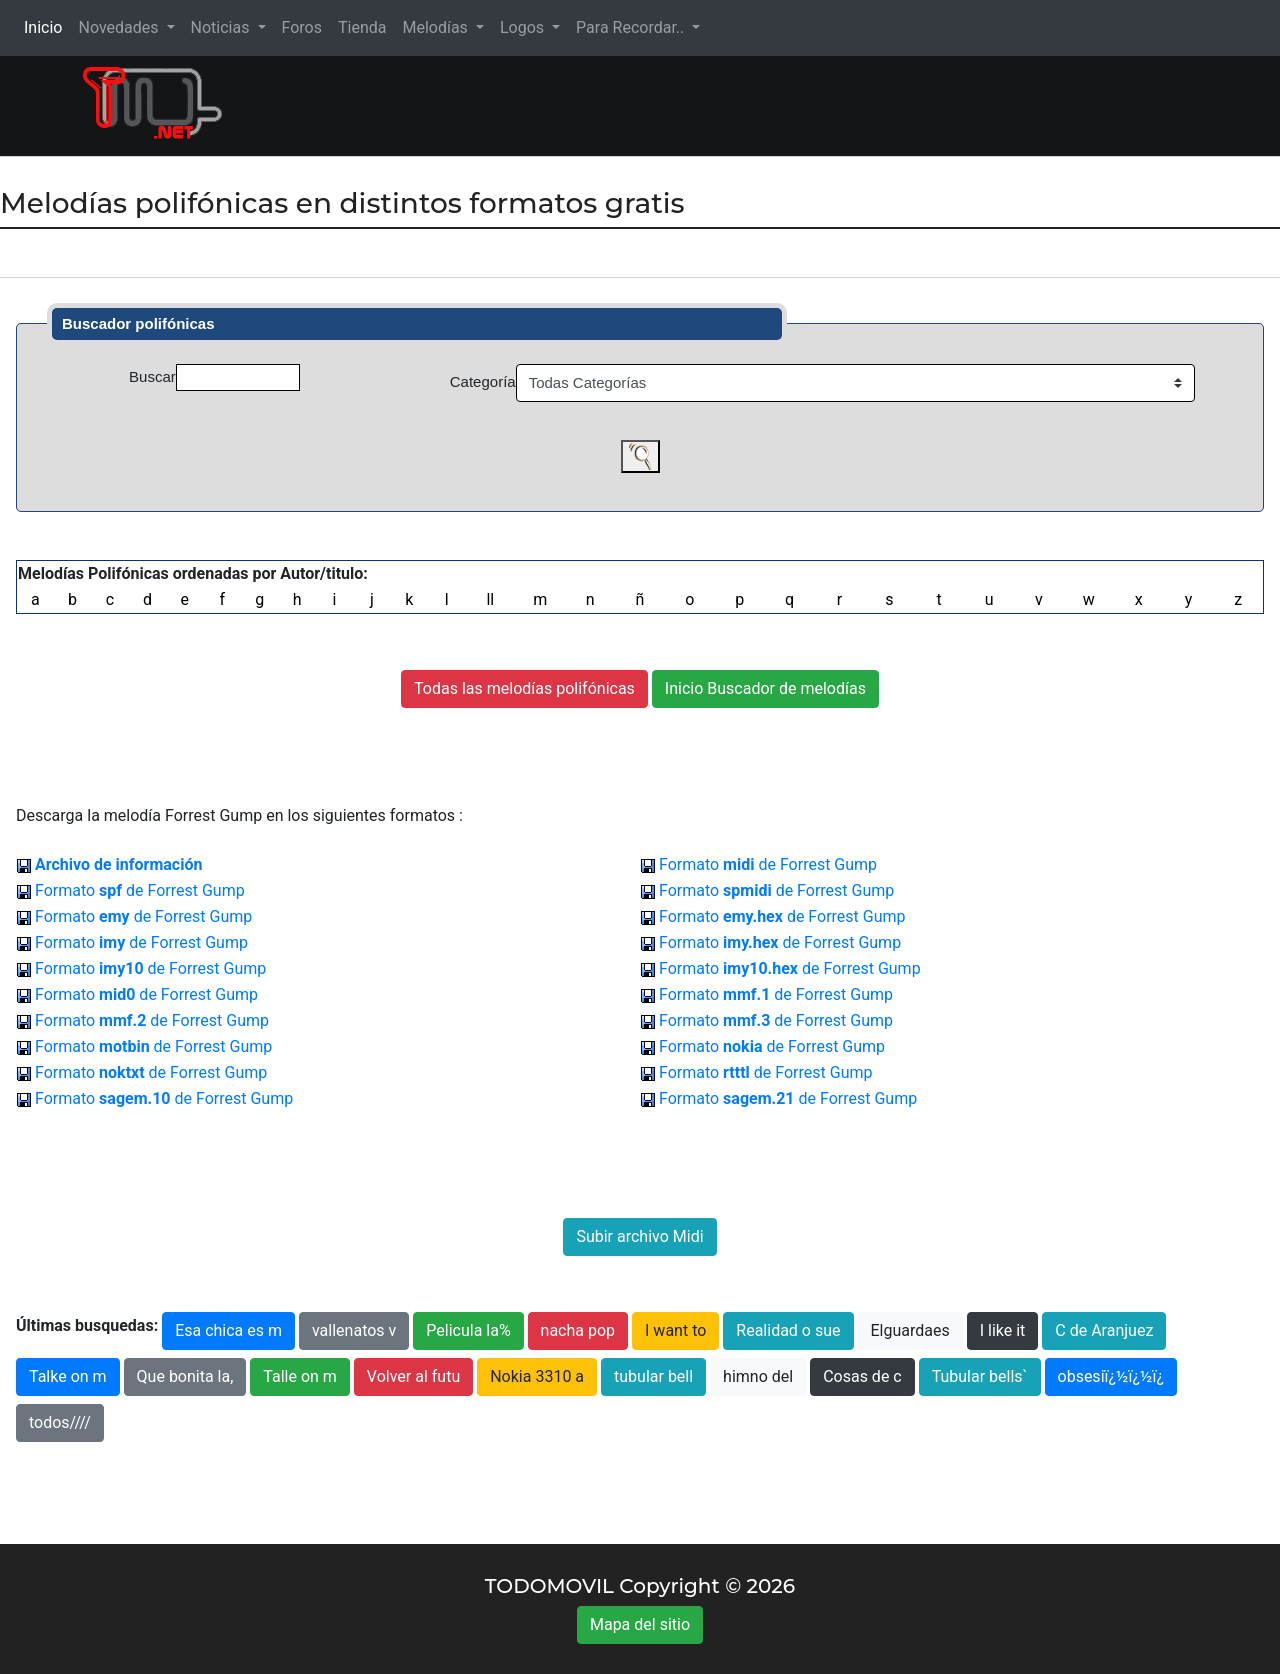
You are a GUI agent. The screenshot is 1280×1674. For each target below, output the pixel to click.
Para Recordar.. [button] (632, 27)
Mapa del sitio (640, 1624)
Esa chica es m (228, 1330)
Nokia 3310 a (537, 1376)
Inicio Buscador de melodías (765, 688)
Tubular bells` (980, 1376)
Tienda (362, 27)
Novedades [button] (120, 27)
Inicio (47, 26)
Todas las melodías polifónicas (524, 688)
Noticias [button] (222, 27)
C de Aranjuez (1104, 1330)
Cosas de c (862, 1376)
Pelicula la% (468, 1330)
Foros (302, 27)
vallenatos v (354, 1330)
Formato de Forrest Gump (768, 864)
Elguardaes (909, 1330)
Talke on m (68, 1376)
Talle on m (300, 1376)
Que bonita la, (185, 1376)
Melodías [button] (436, 27)
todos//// (60, 1422)
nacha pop (578, 1330)
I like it (1003, 1330)
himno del (758, 1376)
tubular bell (653, 1376)
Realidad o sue (788, 1330)
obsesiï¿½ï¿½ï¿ (1111, 1376)
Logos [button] (524, 27)
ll (490, 599)
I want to (675, 1330)
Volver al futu (413, 1376)
